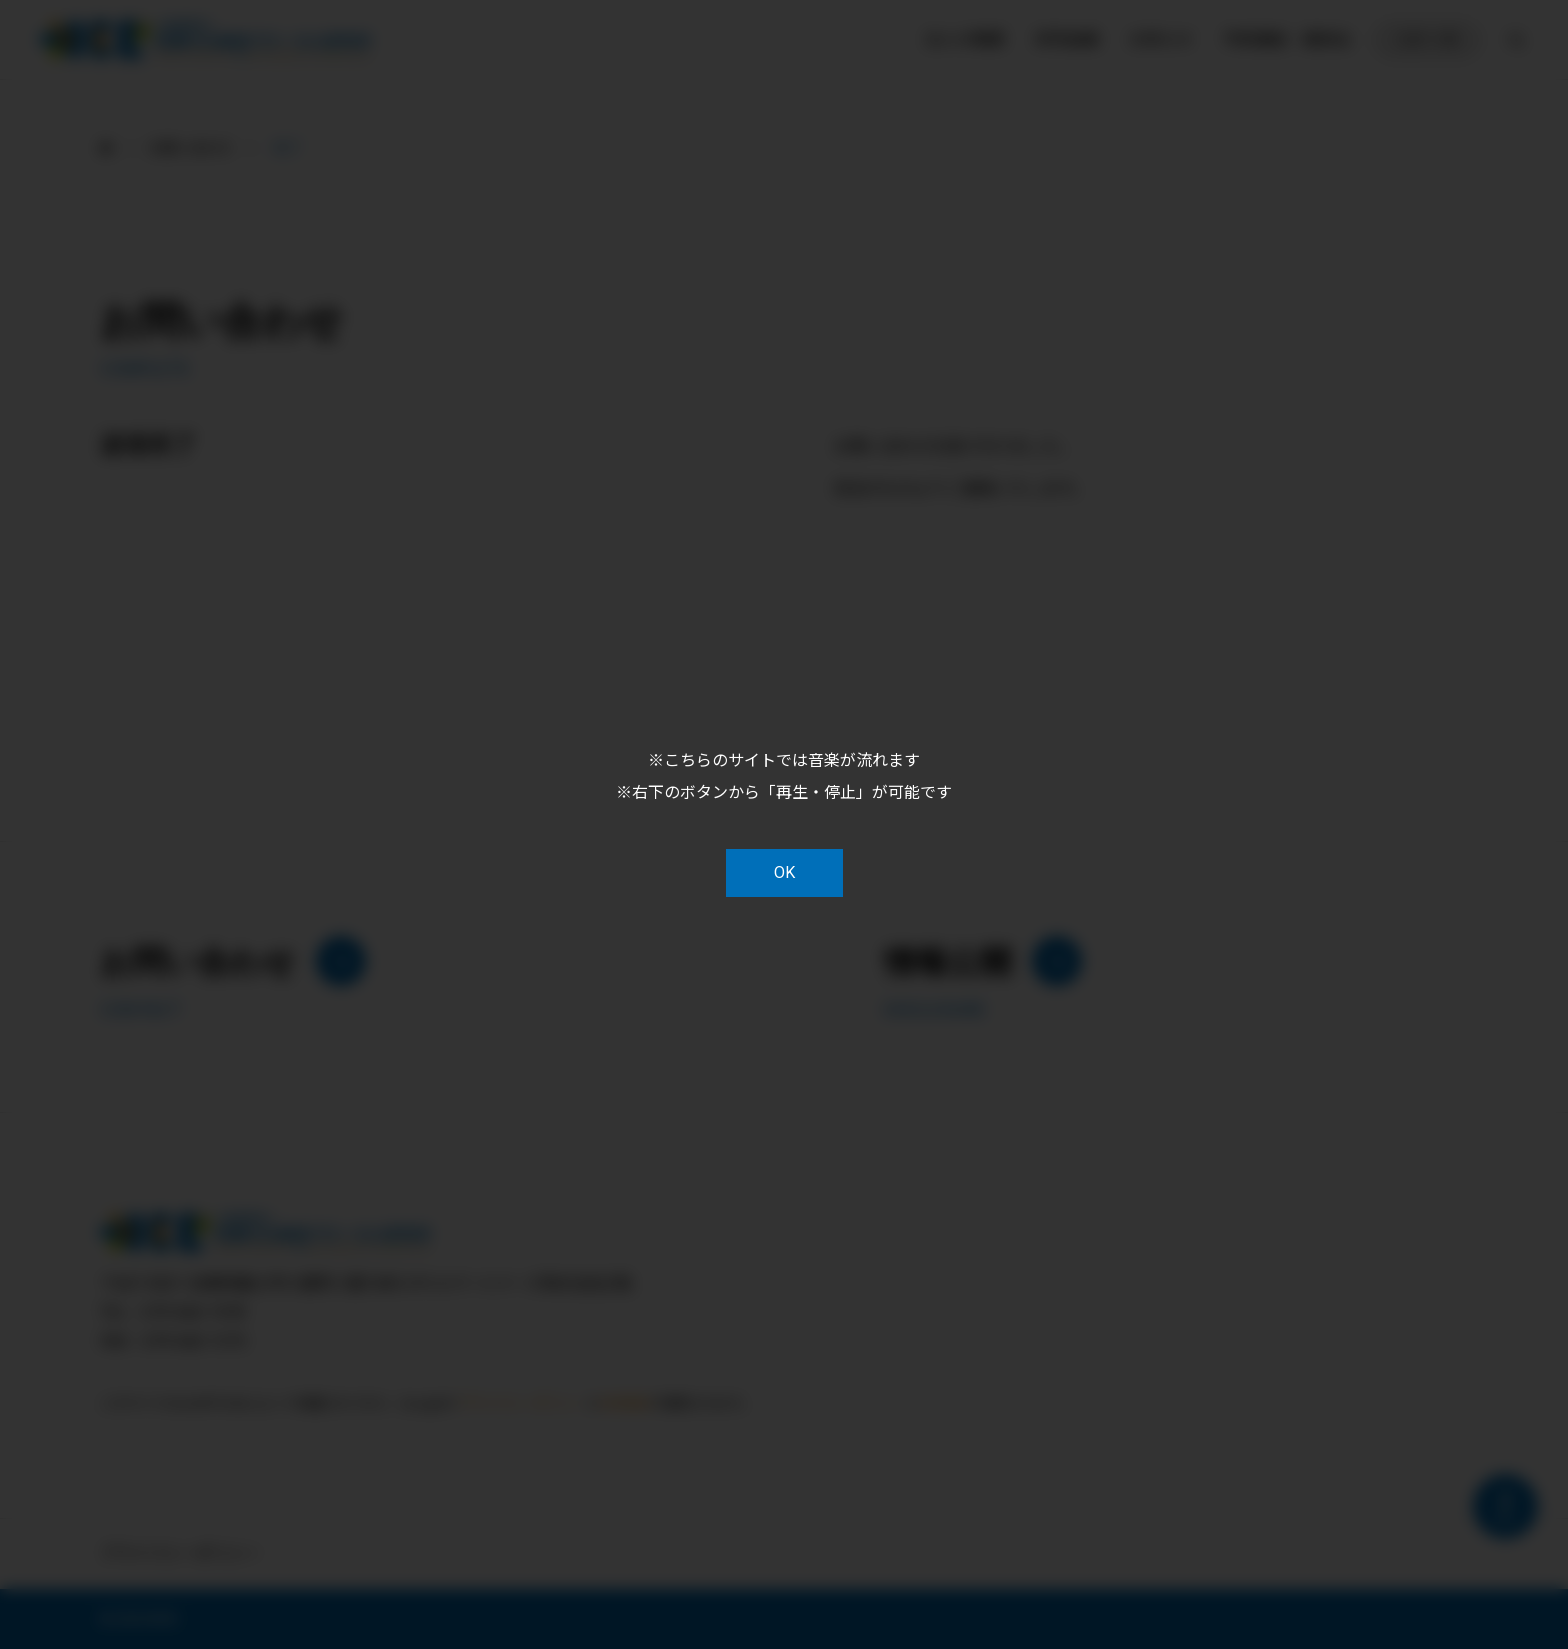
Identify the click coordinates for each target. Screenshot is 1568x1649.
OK (784, 872)
